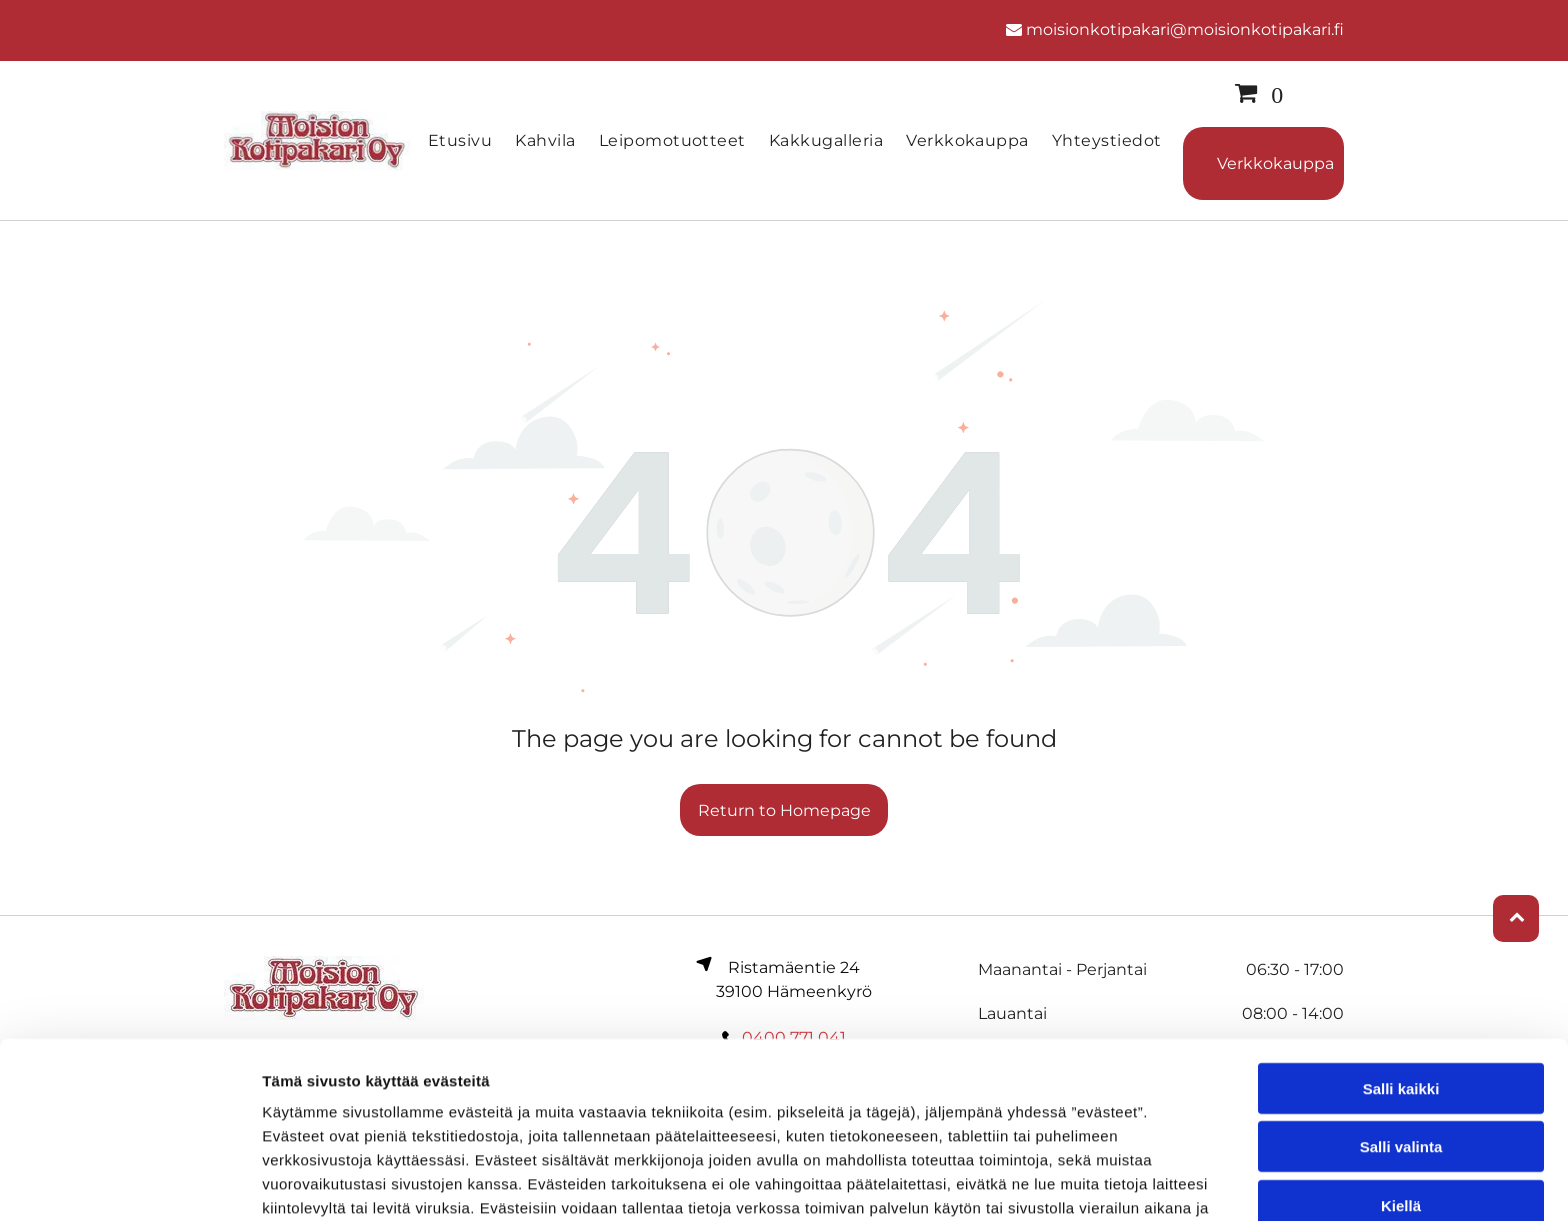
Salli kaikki (1401, 973)
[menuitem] (461, 140)
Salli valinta (1401, 1031)
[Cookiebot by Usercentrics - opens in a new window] (129, 1182)
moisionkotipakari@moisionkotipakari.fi (1185, 29)
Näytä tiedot (1069, 1181)
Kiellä (1401, 1090)
